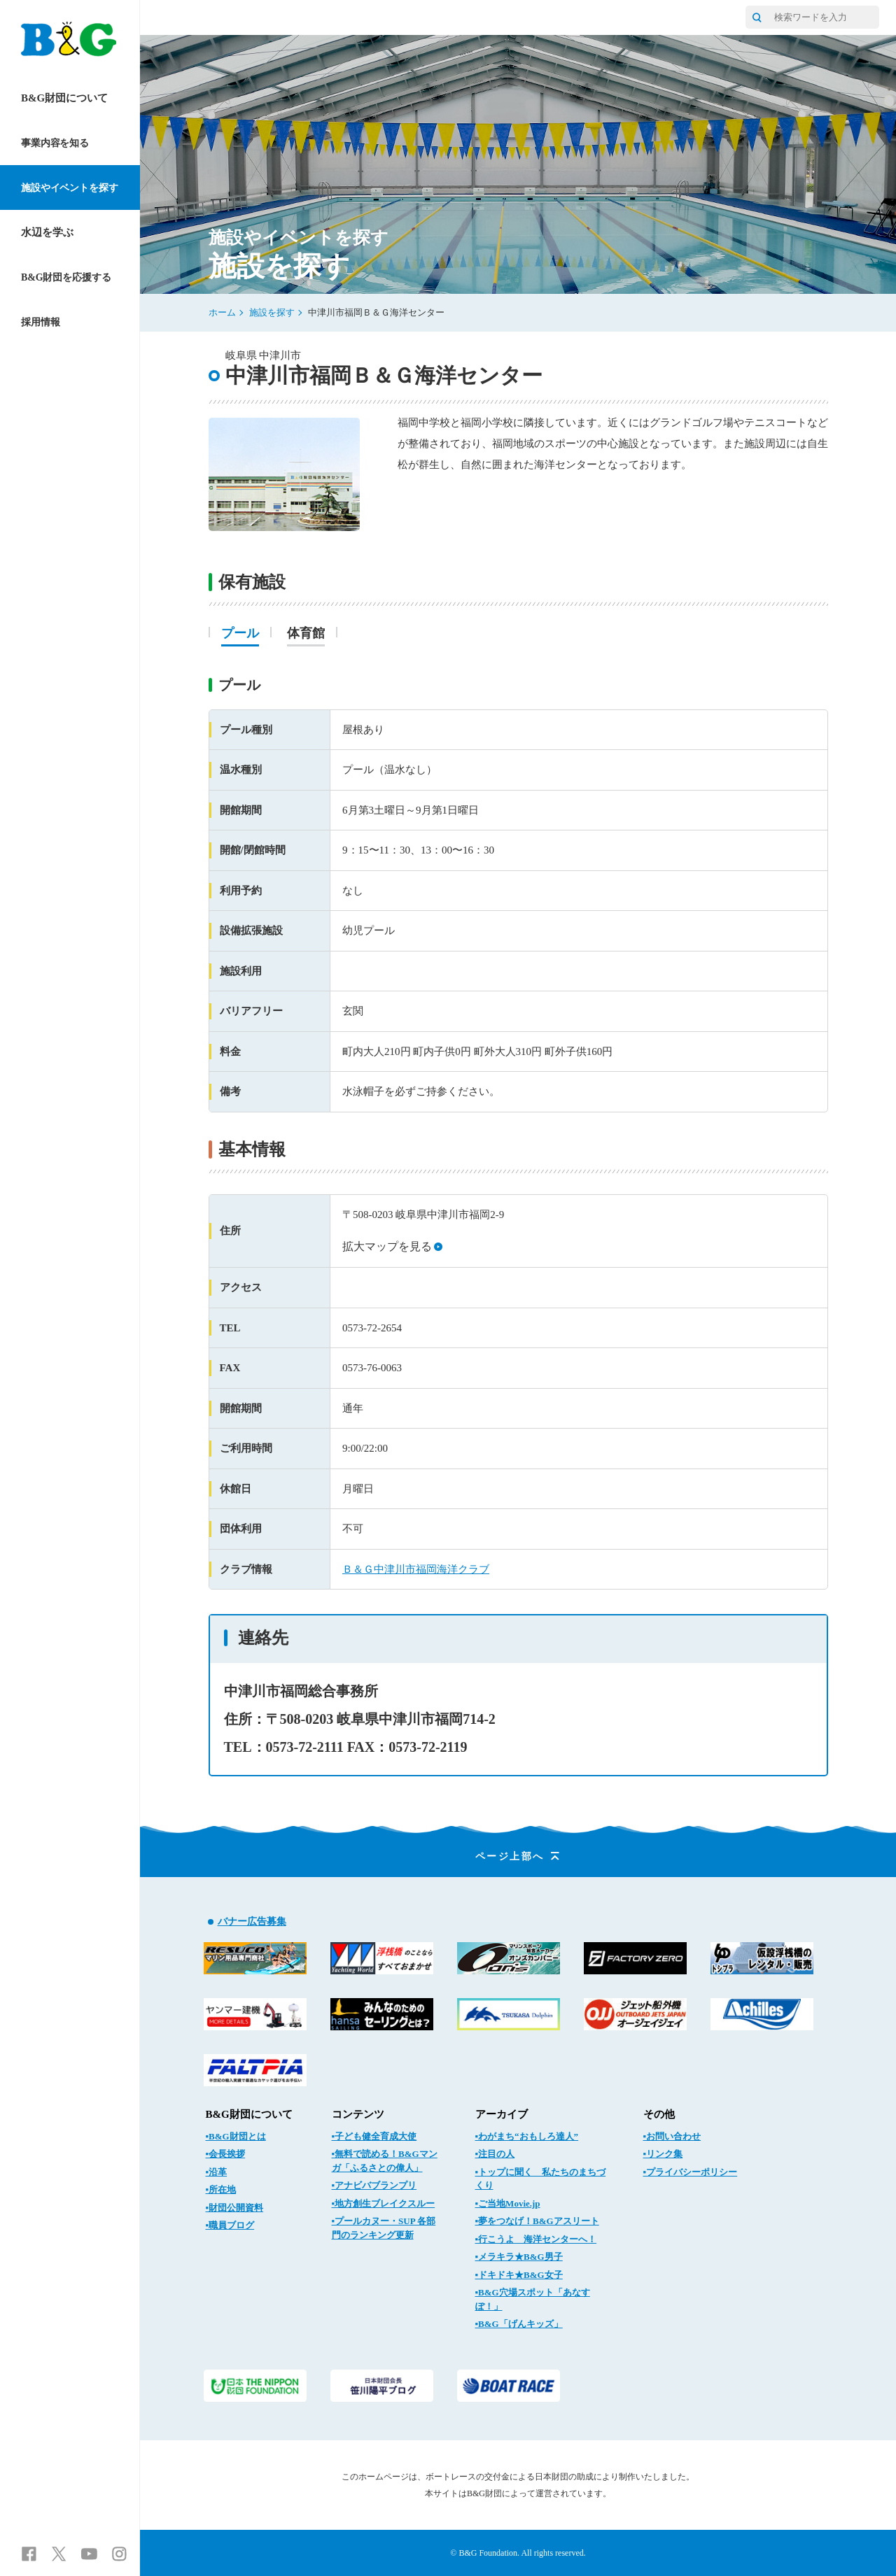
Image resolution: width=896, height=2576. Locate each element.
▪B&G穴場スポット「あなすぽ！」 (532, 2299)
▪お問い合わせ (672, 2136)
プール (240, 633)
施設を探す (272, 312)
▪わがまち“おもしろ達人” (527, 2136)
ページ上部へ (518, 1856)
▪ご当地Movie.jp (507, 2203)
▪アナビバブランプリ (374, 2185)
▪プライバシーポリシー (690, 2172)
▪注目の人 (495, 2154)
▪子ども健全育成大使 (374, 2136)
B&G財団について (64, 98)
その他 (659, 2114)
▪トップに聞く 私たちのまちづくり (540, 2179)
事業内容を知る (55, 143)
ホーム (222, 312)
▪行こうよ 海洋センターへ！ (536, 2239)
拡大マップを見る (392, 1246)
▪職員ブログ (230, 2225)
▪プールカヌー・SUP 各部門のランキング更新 (384, 2228)
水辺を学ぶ (47, 232)
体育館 (306, 633)
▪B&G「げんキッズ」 (519, 2324)
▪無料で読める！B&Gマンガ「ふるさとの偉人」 (385, 2161)
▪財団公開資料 (235, 2207)
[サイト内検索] (756, 17)
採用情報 (40, 322)
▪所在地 (221, 2189)
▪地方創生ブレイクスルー (383, 2203)
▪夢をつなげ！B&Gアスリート (537, 2221)
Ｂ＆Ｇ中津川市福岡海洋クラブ (415, 1569)
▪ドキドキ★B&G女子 (519, 2275)
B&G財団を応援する (66, 277)
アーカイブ (501, 2114)
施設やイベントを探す (69, 188)
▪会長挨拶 (226, 2154)
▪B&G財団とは (236, 2136)
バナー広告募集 (252, 1921)
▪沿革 (216, 2172)
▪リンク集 (663, 2154)
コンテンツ (358, 2114)
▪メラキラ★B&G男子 (519, 2256)
